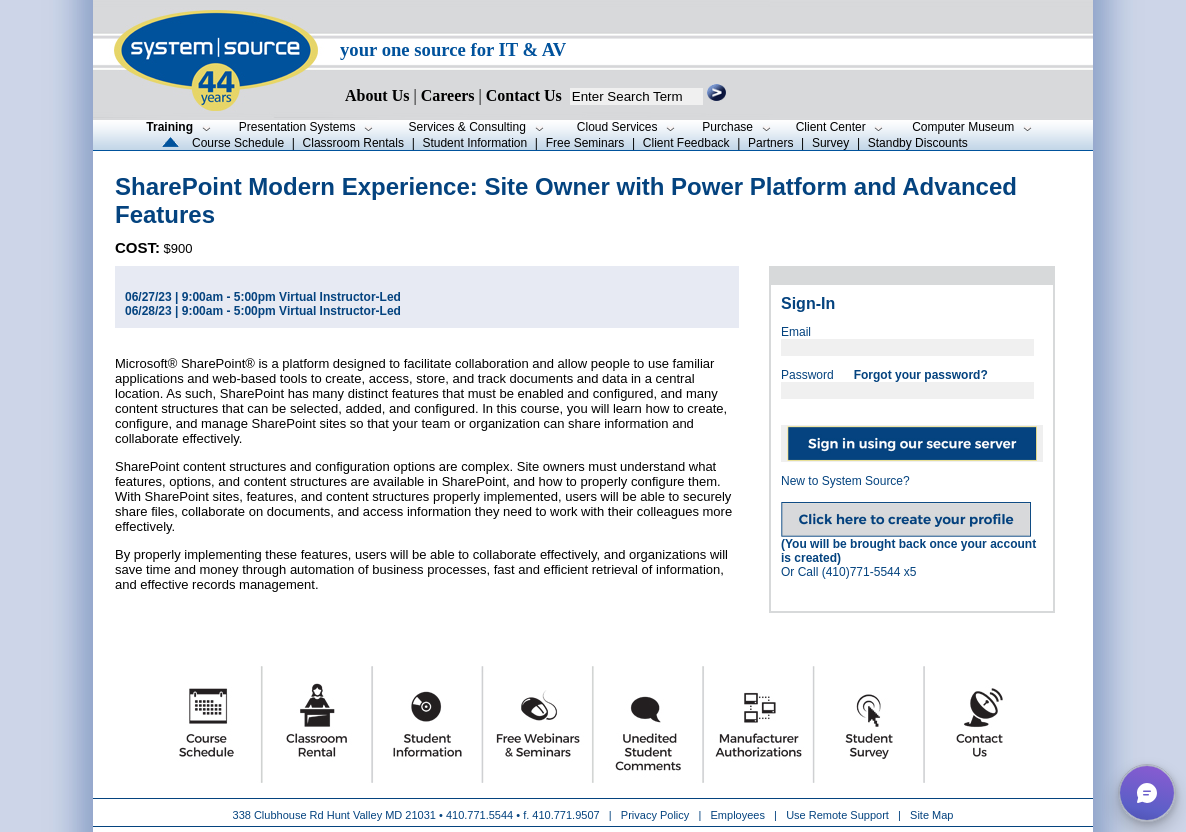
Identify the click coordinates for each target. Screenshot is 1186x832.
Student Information (474, 143)
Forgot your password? (921, 375)
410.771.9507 (565, 815)
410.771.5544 (479, 815)
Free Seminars (585, 143)
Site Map (931, 815)
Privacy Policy (657, 815)
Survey (830, 143)
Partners (770, 143)
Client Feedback (686, 143)
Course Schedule (238, 143)
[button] (1147, 793)
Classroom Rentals (353, 143)
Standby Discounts (918, 143)
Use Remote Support (837, 815)
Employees (738, 815)
